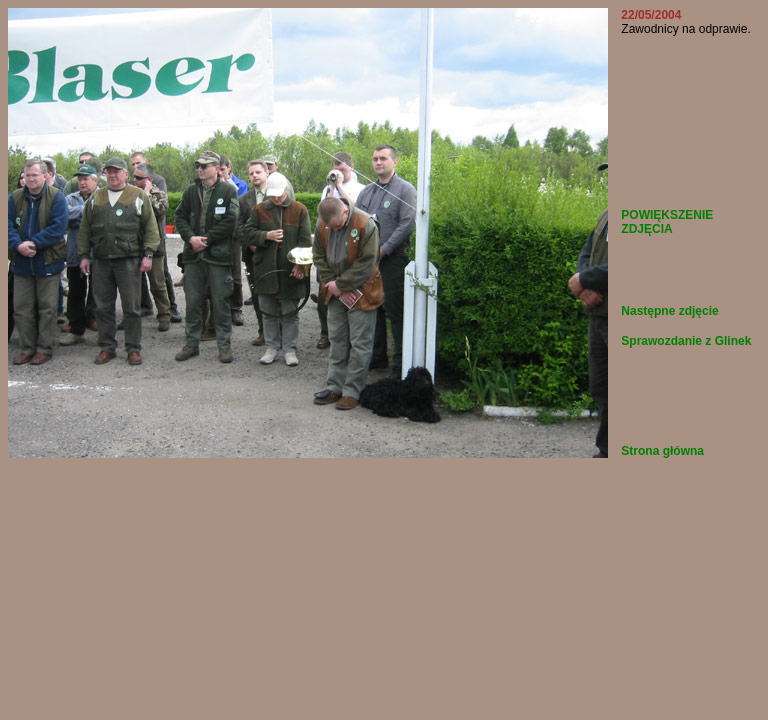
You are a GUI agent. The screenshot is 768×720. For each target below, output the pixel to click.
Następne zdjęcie (669, 311)
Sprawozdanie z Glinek (686, 341)
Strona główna (662, 451)
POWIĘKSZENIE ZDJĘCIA (667, 222)
